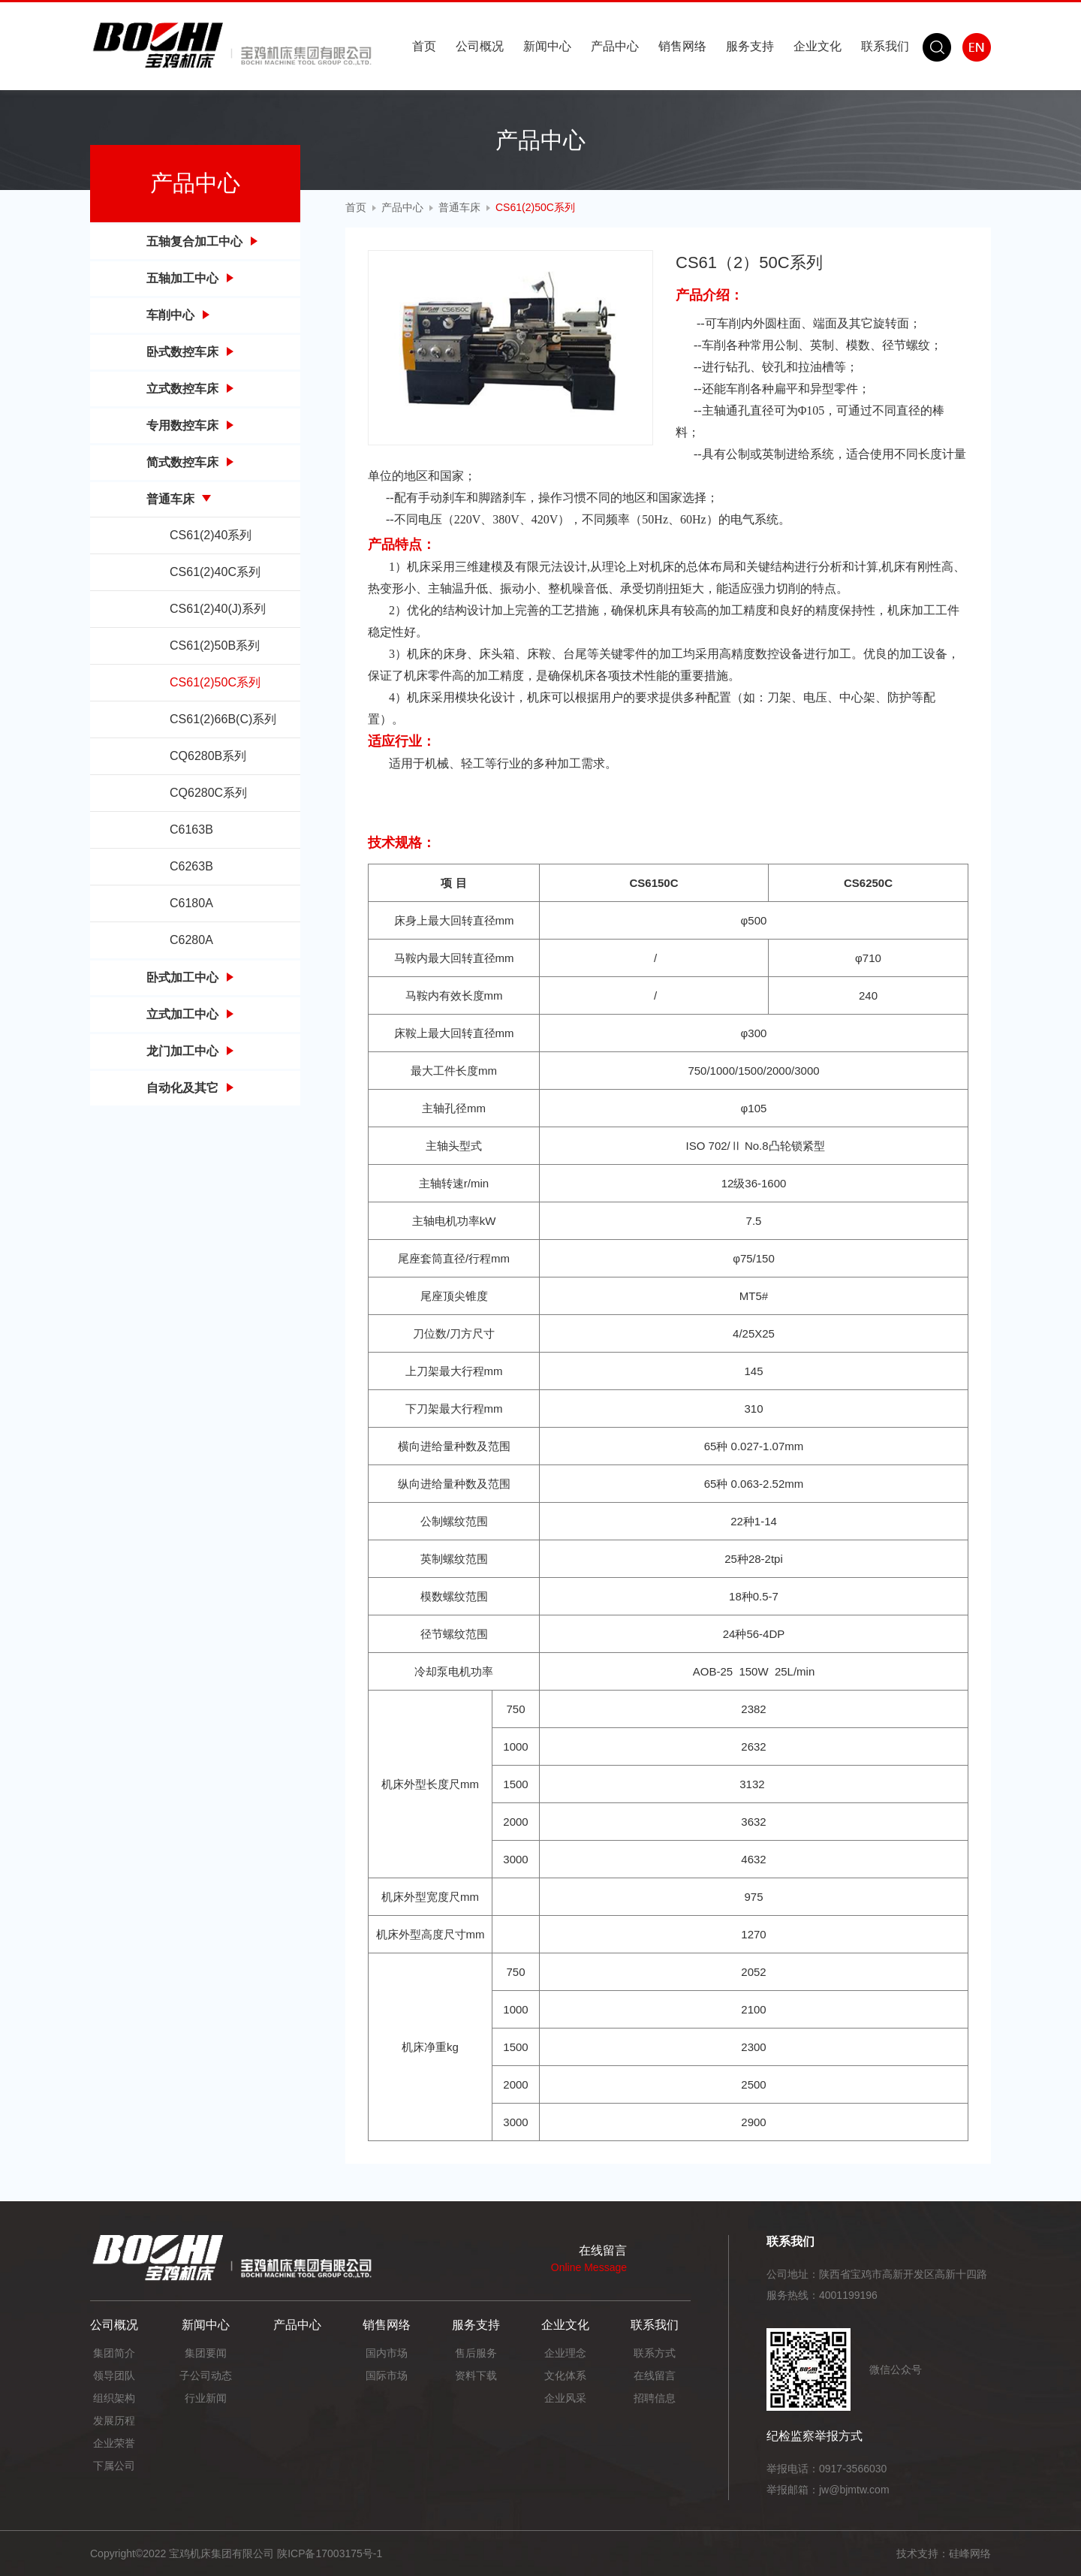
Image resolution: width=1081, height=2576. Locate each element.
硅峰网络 (970, 2553)
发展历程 (114, 2421)
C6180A (191, 903)
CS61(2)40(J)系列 (218, 608)
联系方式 (655, 2353)
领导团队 (114, 2375)
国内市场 (387, 2353)
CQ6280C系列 (208, 792)
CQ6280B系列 (208, 756)
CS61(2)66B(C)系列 (223, 719)
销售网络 (682, 46)
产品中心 (615, 46)
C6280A (191, 940)
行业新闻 (206, 2398)
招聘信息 (655, 2398)
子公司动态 (205, 2375)
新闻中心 (547, 46)
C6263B (191, 866)
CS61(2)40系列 (210, 535)
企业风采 (565, 2398)
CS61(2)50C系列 (215, 682)
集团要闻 (206, 2353)
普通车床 (459, 207)
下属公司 (114, 2466)
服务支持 (750, 46)
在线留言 (655, 2375)
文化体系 (565, 2375)
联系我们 (885, 46)
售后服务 (476, 2353)
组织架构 (114, 2398)
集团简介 (114, 2353)
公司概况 (480, 46)
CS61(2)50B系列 (215, 645)
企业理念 (565, 2353)
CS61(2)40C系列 (215, 572)
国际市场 (387, 2375)
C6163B (191, 829)
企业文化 (817, 46)
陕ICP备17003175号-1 (329, 2553)
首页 (424, 46)
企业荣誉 (114, 2443)
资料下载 (476, 2375)
